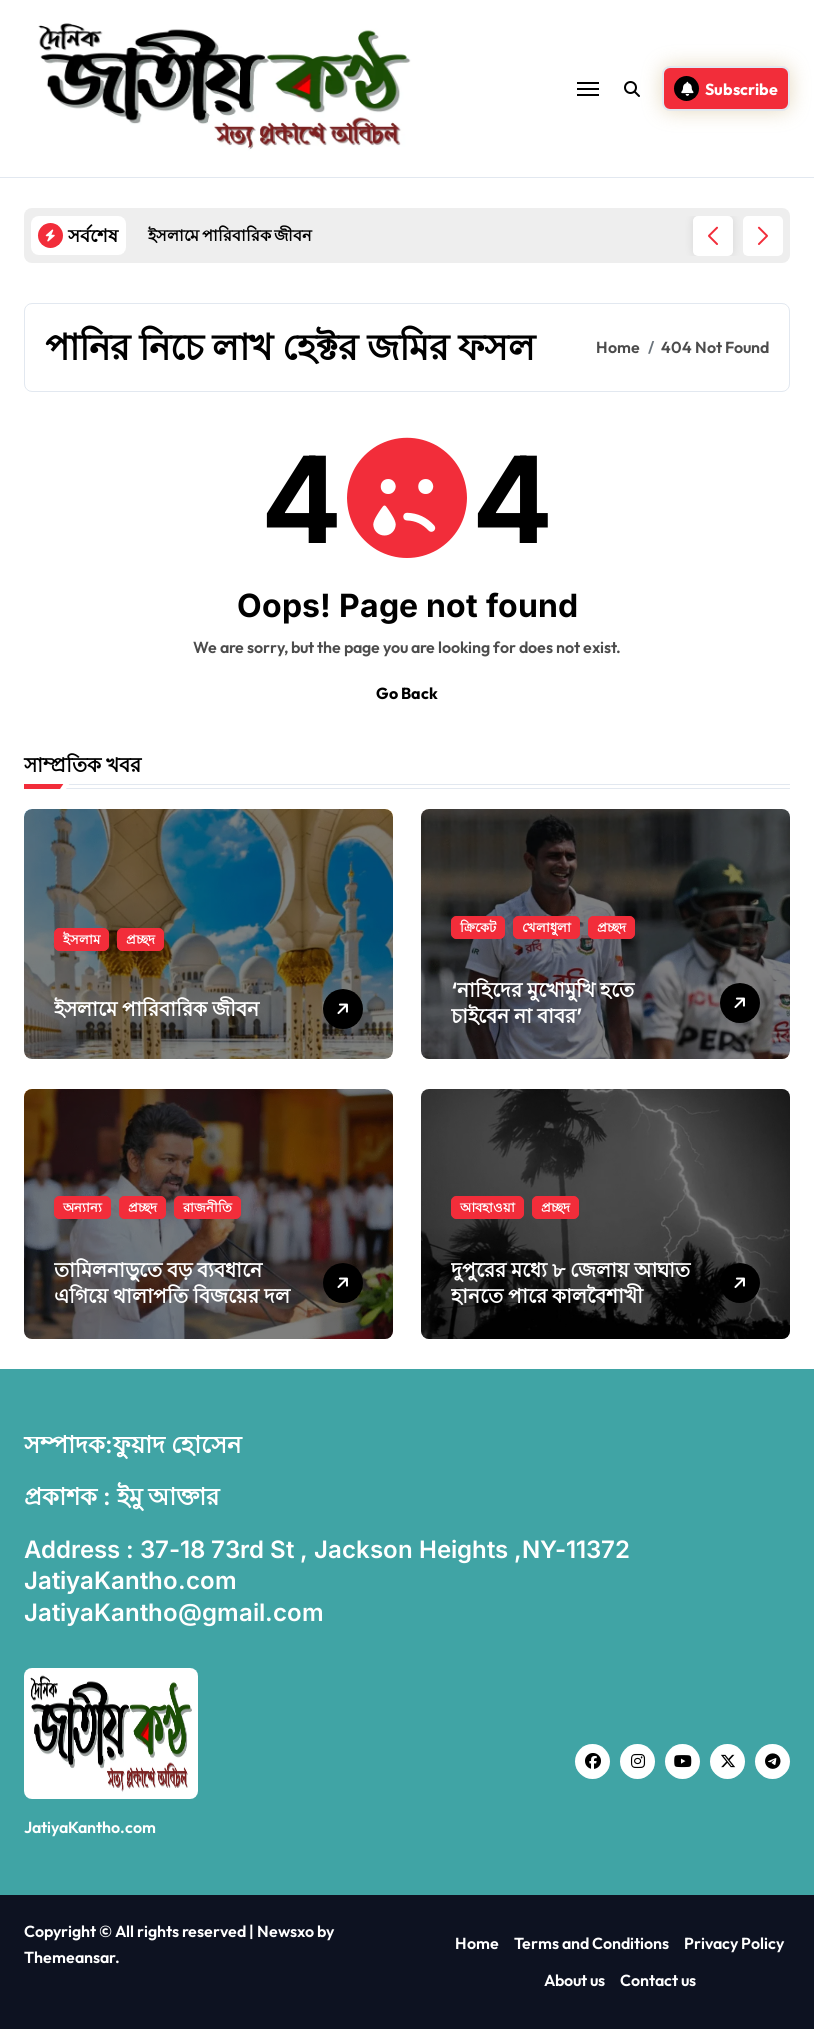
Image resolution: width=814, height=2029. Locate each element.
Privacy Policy (734, 1943)
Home (477, 1943)
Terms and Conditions (591, 1943)
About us (574, 1980)
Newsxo (285, 1931)
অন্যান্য (82, 1207)
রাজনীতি (207, 1207)
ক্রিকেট (478, 927)
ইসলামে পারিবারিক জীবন (156, 1009)
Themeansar (69, 1957)
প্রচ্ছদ (140, 939)
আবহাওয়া (487, 1207)
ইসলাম (81, 939)
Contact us (658, 1980)
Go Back (407, 693)
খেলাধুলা (546, 927)
